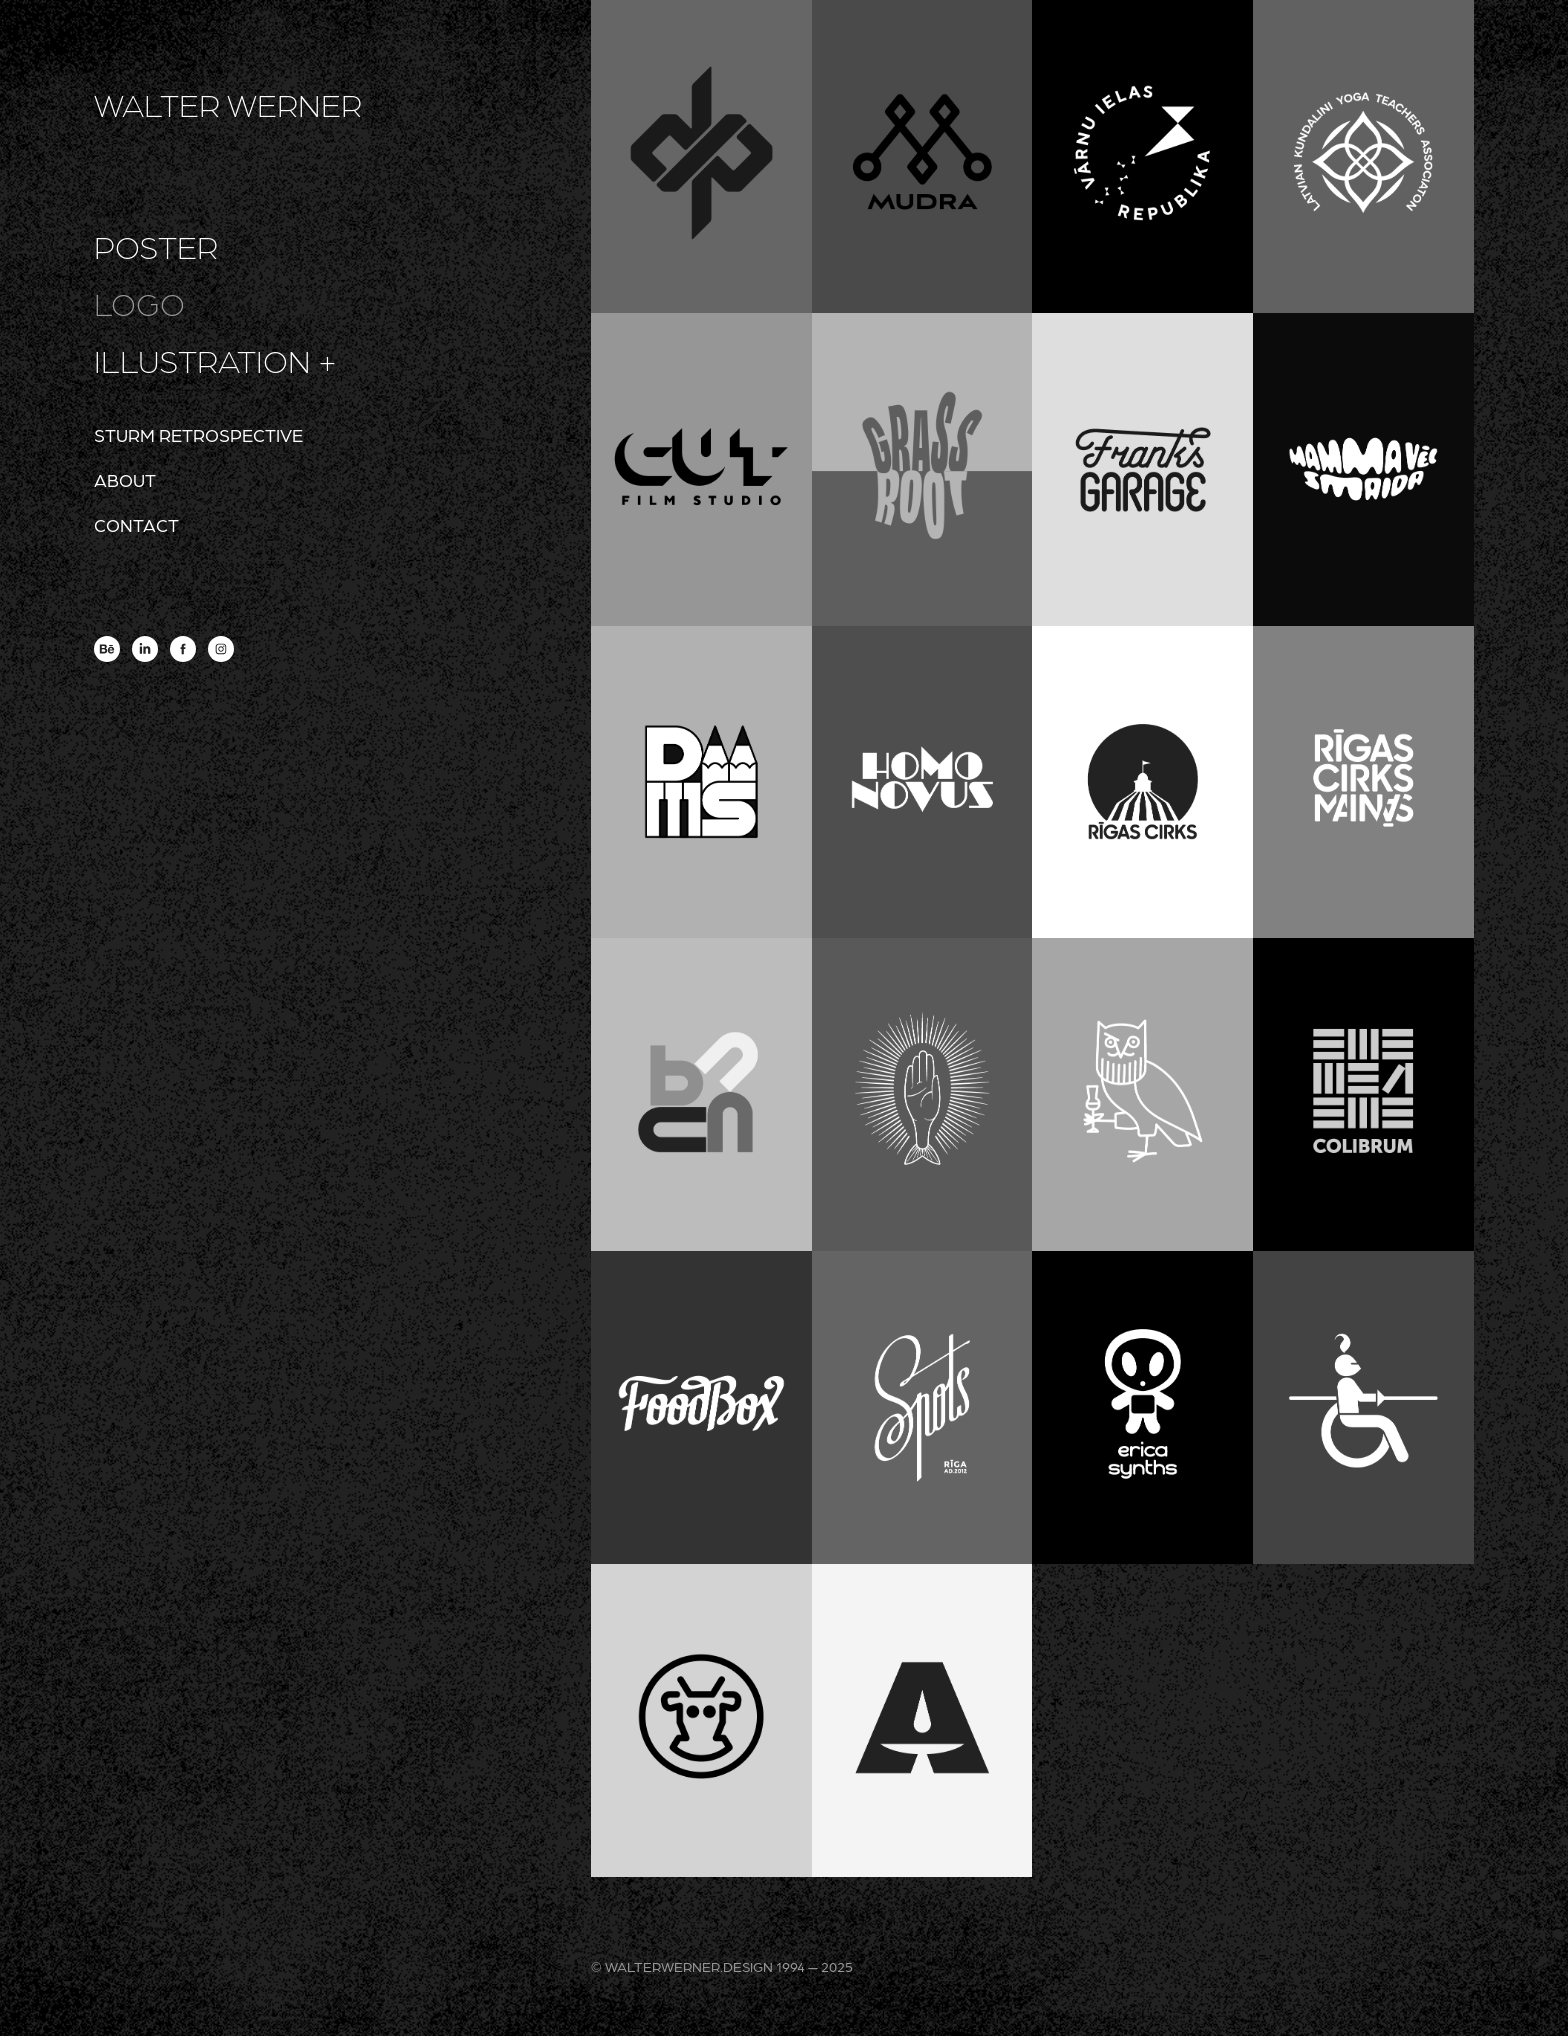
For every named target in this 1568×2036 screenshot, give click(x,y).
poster (156, 246)
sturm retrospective (198, 434)
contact (136, 524)
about (125, 479)
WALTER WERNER (228, 104)
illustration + (215, 360)
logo (139, 303)
